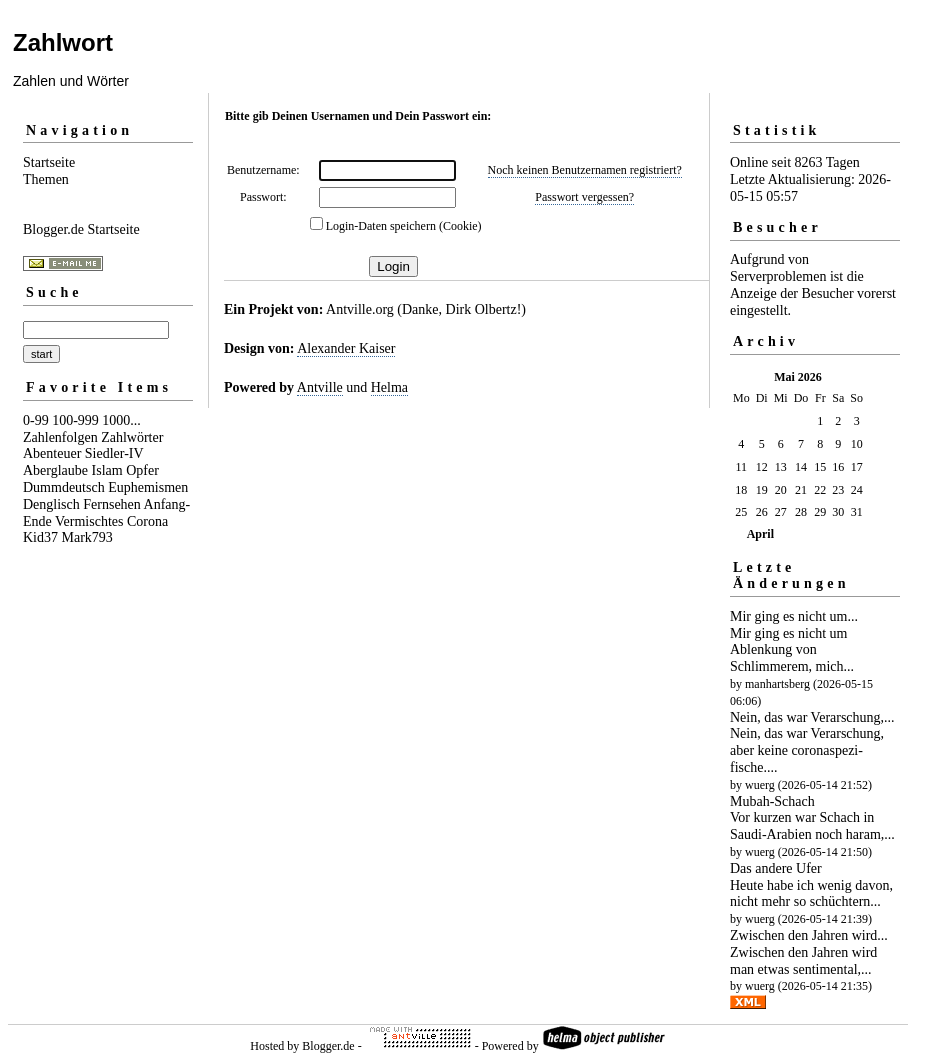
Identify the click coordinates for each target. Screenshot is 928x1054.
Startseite (49, 162)
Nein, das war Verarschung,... (812, 717)
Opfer (142, 470)
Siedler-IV (114, 453)
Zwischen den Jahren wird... (809, 935)
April (760, 534)
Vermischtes (89, 521)
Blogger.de (328, 1046)
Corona (147, 521)
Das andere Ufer (776, 868)
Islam (107, 470)
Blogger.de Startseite (81, 229)
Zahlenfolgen (60, 437)
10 (857, 444)
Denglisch (51, 504)
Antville (320, 387)
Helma (389, 387)
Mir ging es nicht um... (794, 616)
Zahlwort (63, 42)
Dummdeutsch (64, 487)
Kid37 (40, 537)
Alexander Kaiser (346, 348)
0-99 (36, 420)
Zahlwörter (132, 437)
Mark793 (87, 537)
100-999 (75, 420)
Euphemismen (148, 487)
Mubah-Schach (772, 801)
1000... (121, 420)
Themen (46, 179)
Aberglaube (55, 470)
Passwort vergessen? (584, 197)
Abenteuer (52, 453)
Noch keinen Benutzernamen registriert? (585, 170)
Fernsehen (112, 504)
